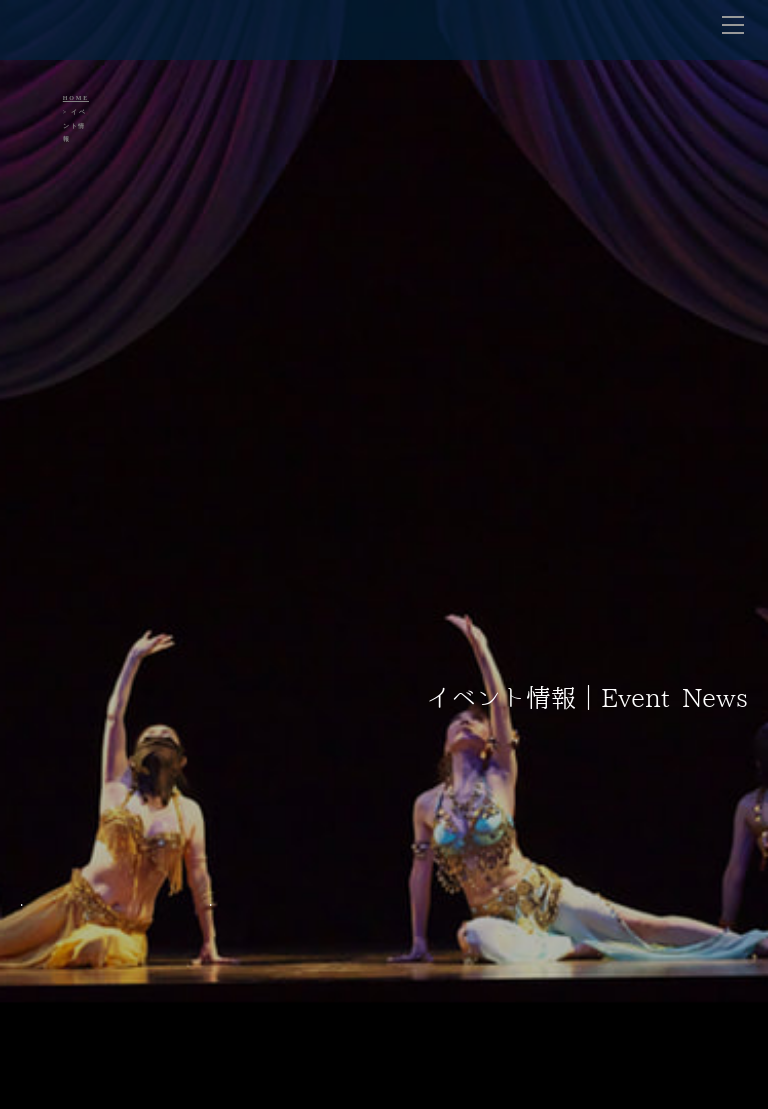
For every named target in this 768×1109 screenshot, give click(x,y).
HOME (76, 98)
